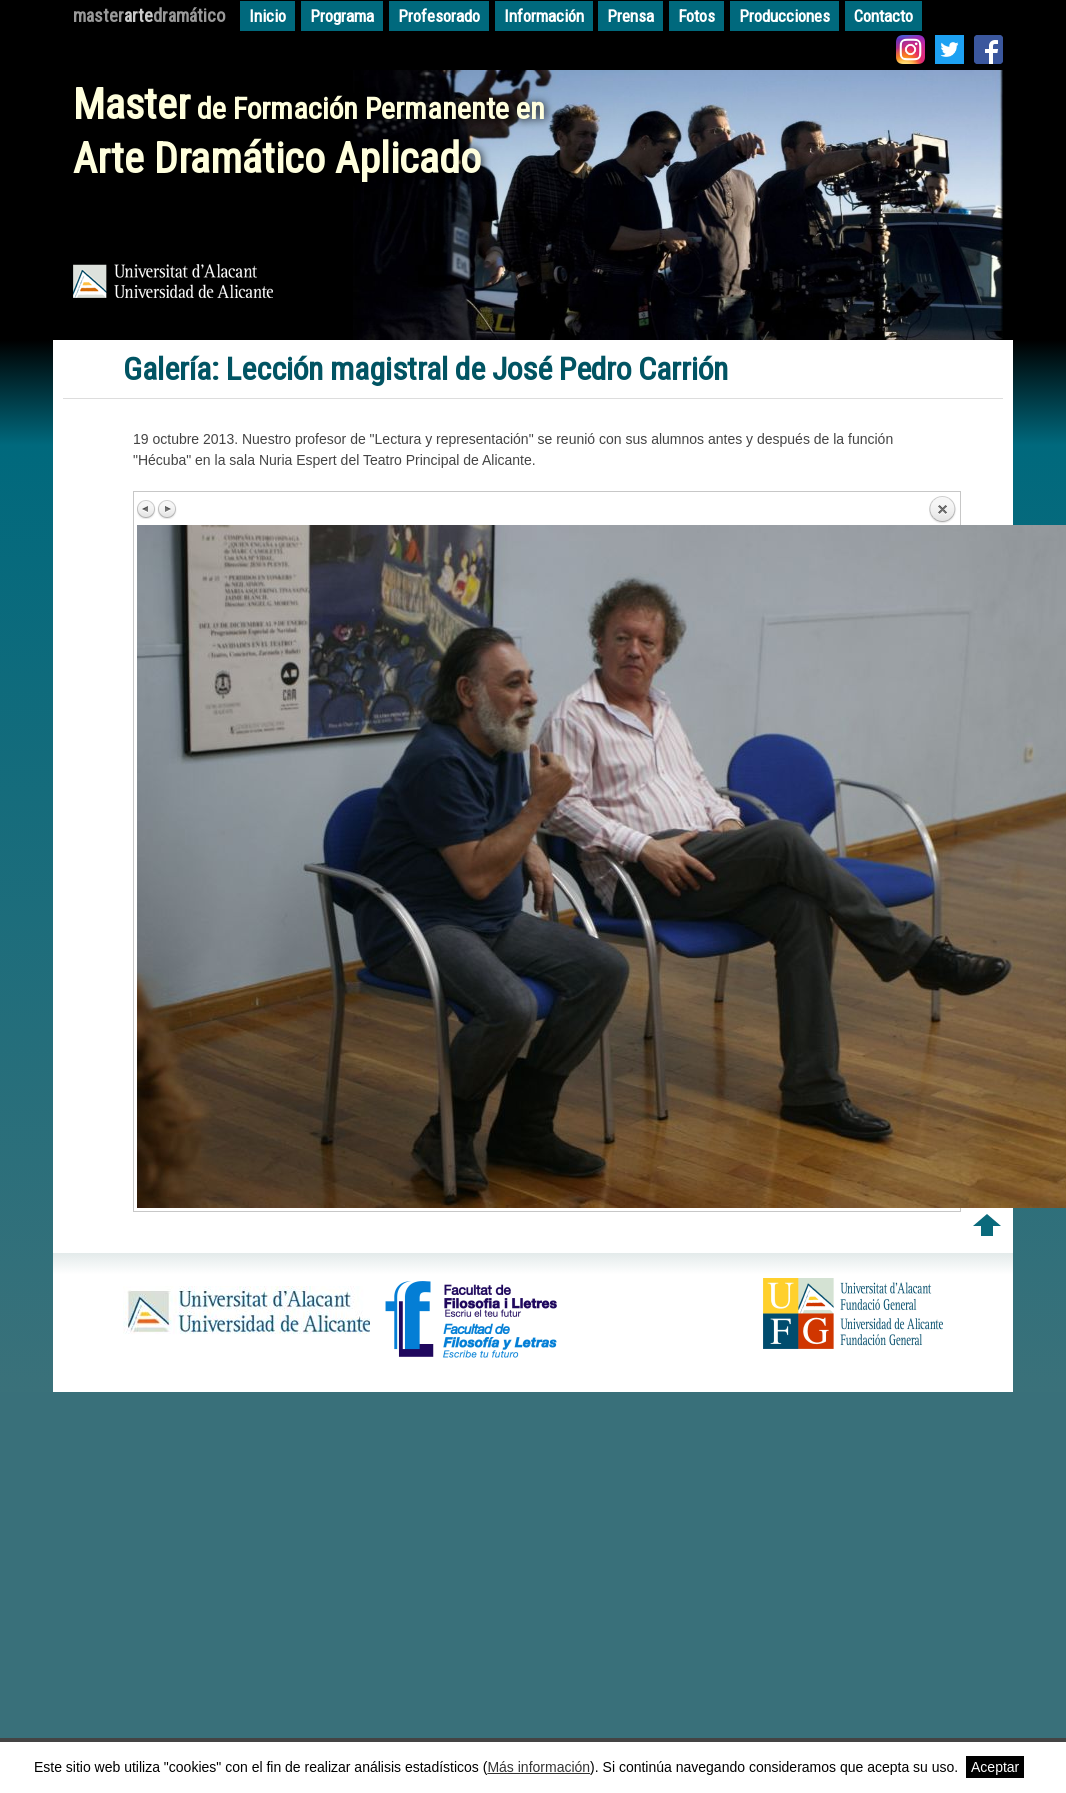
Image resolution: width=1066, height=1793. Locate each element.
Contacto (883, 16)
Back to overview (942, 510)
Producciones (784, 16)
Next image (167, 509)
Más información (538, 1767)
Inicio (267, 16)
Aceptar (995, 1767)
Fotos (696, 16)
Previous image (147, 509)
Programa (342, 16)
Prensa (630, 16)
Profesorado (439, 16)
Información (544, 16)
